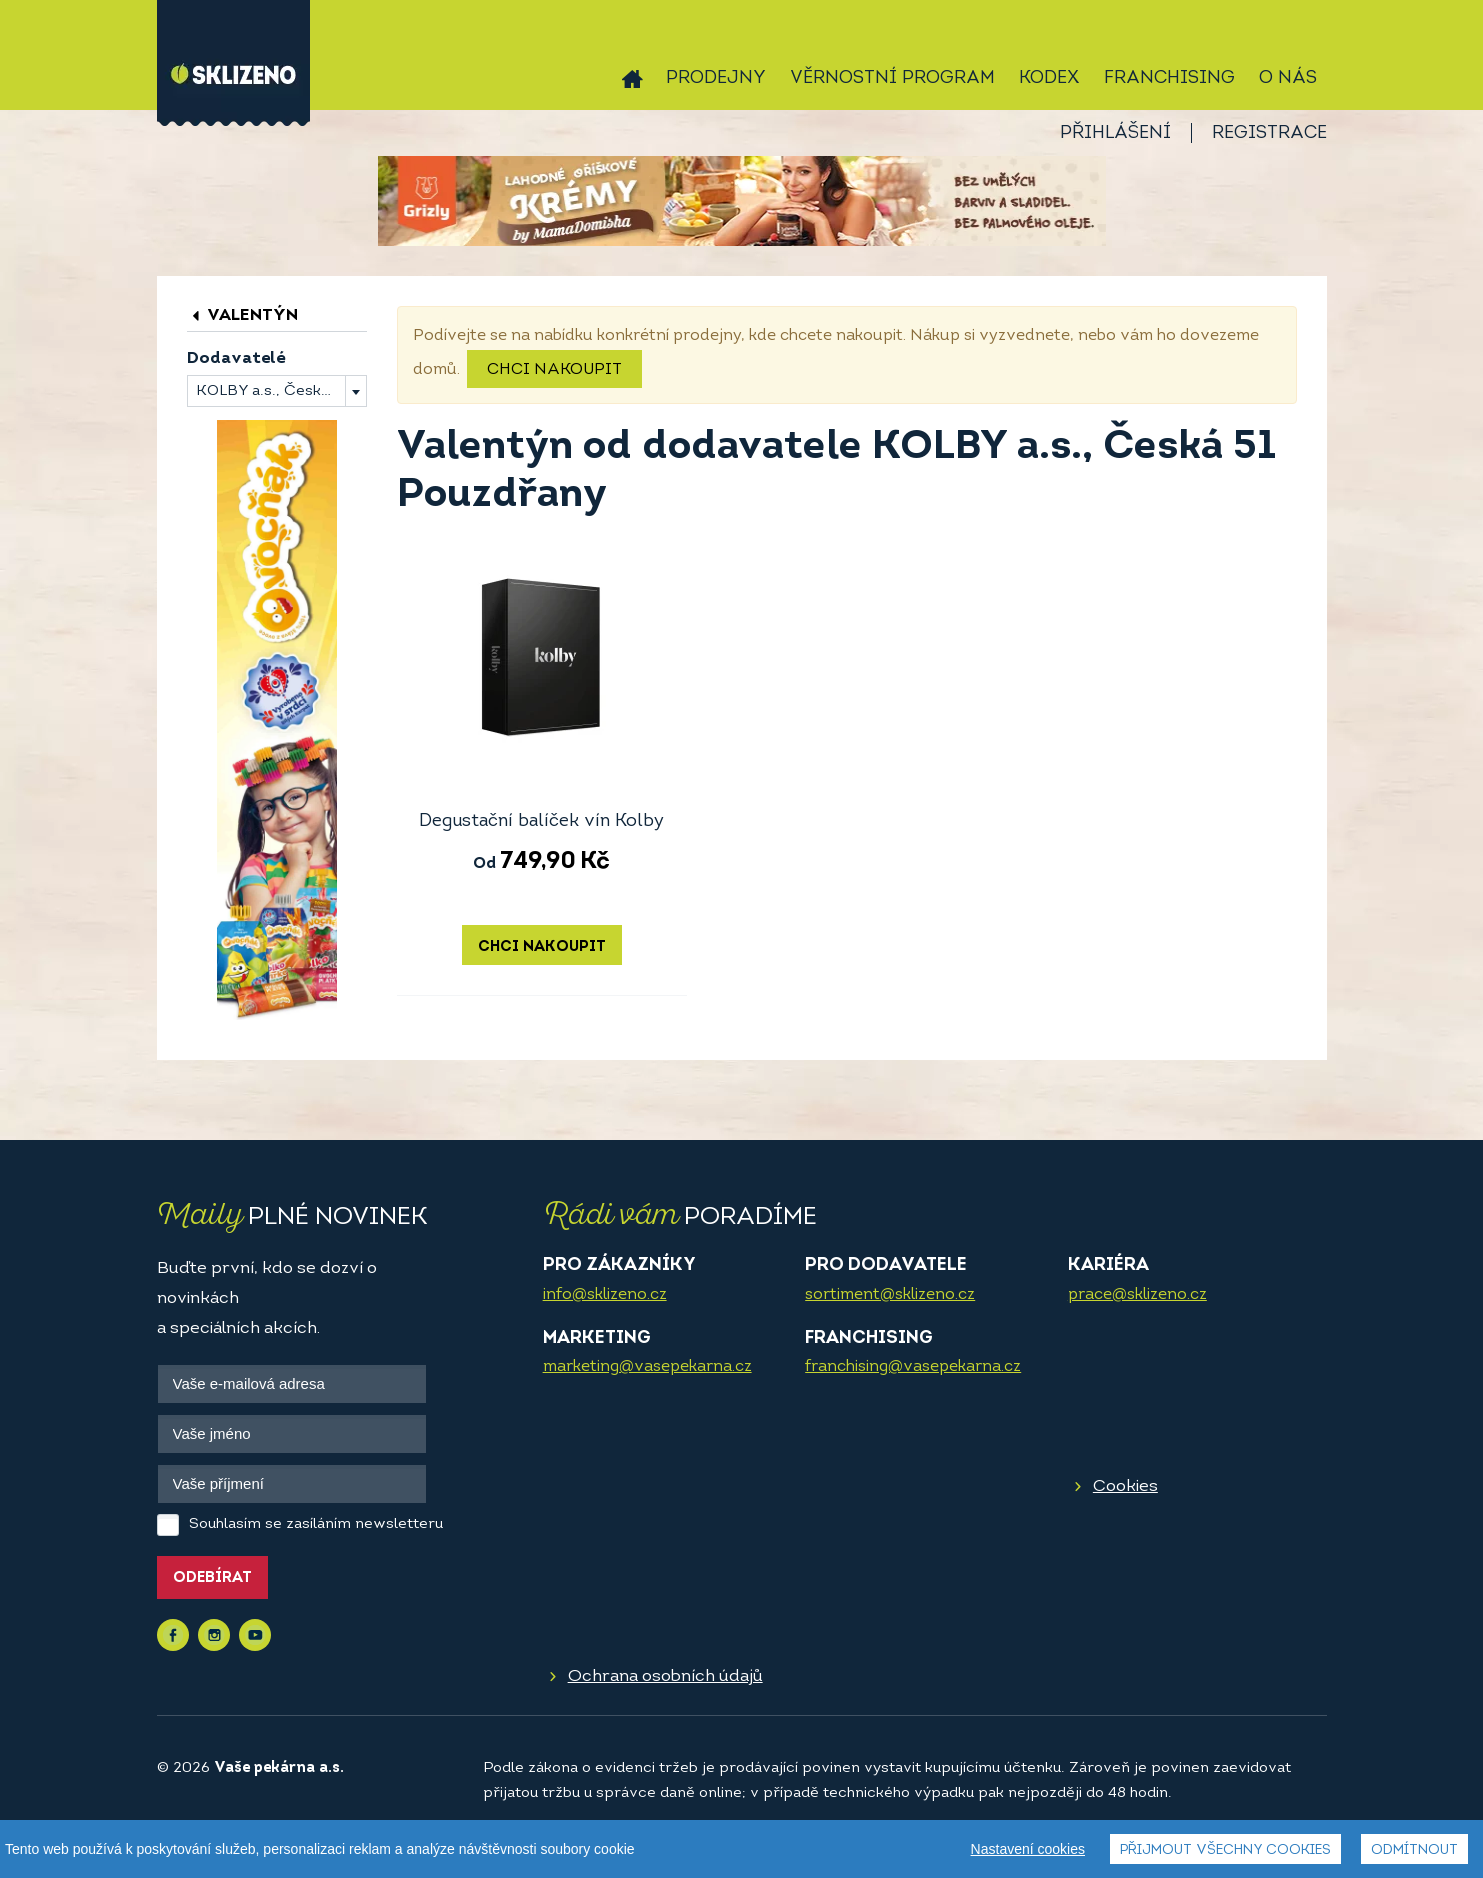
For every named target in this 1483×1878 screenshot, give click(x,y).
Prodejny (716, 78)
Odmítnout (1414, 1850)
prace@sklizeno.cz (1137, 1295)
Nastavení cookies (1028, 1849)
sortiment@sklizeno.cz (890, 1295)
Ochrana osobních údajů (665, 1676)
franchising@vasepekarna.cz (913, 1367)
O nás (1288, 78)
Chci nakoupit (554, 370)
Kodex (1049, 78)
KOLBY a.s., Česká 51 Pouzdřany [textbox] (281, 391)
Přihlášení (1115, 133)
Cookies (1125, 1486)
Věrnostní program (892, 78)
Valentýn (242, 315)
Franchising (1169, 78)
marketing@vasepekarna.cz (647, 1367)
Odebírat (212, 1578)
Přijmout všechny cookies (1225, 1850)
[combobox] (277, 391)
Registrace (1269, 133)
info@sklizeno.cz (605, 1295)
